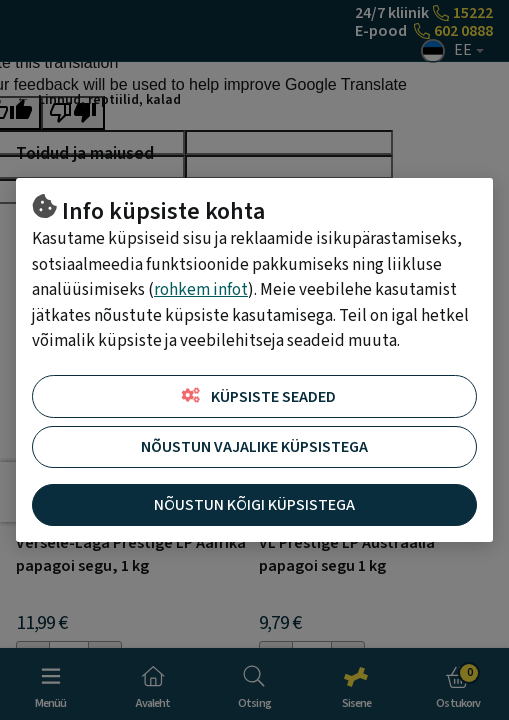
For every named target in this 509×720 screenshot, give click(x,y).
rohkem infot (201, 290)
